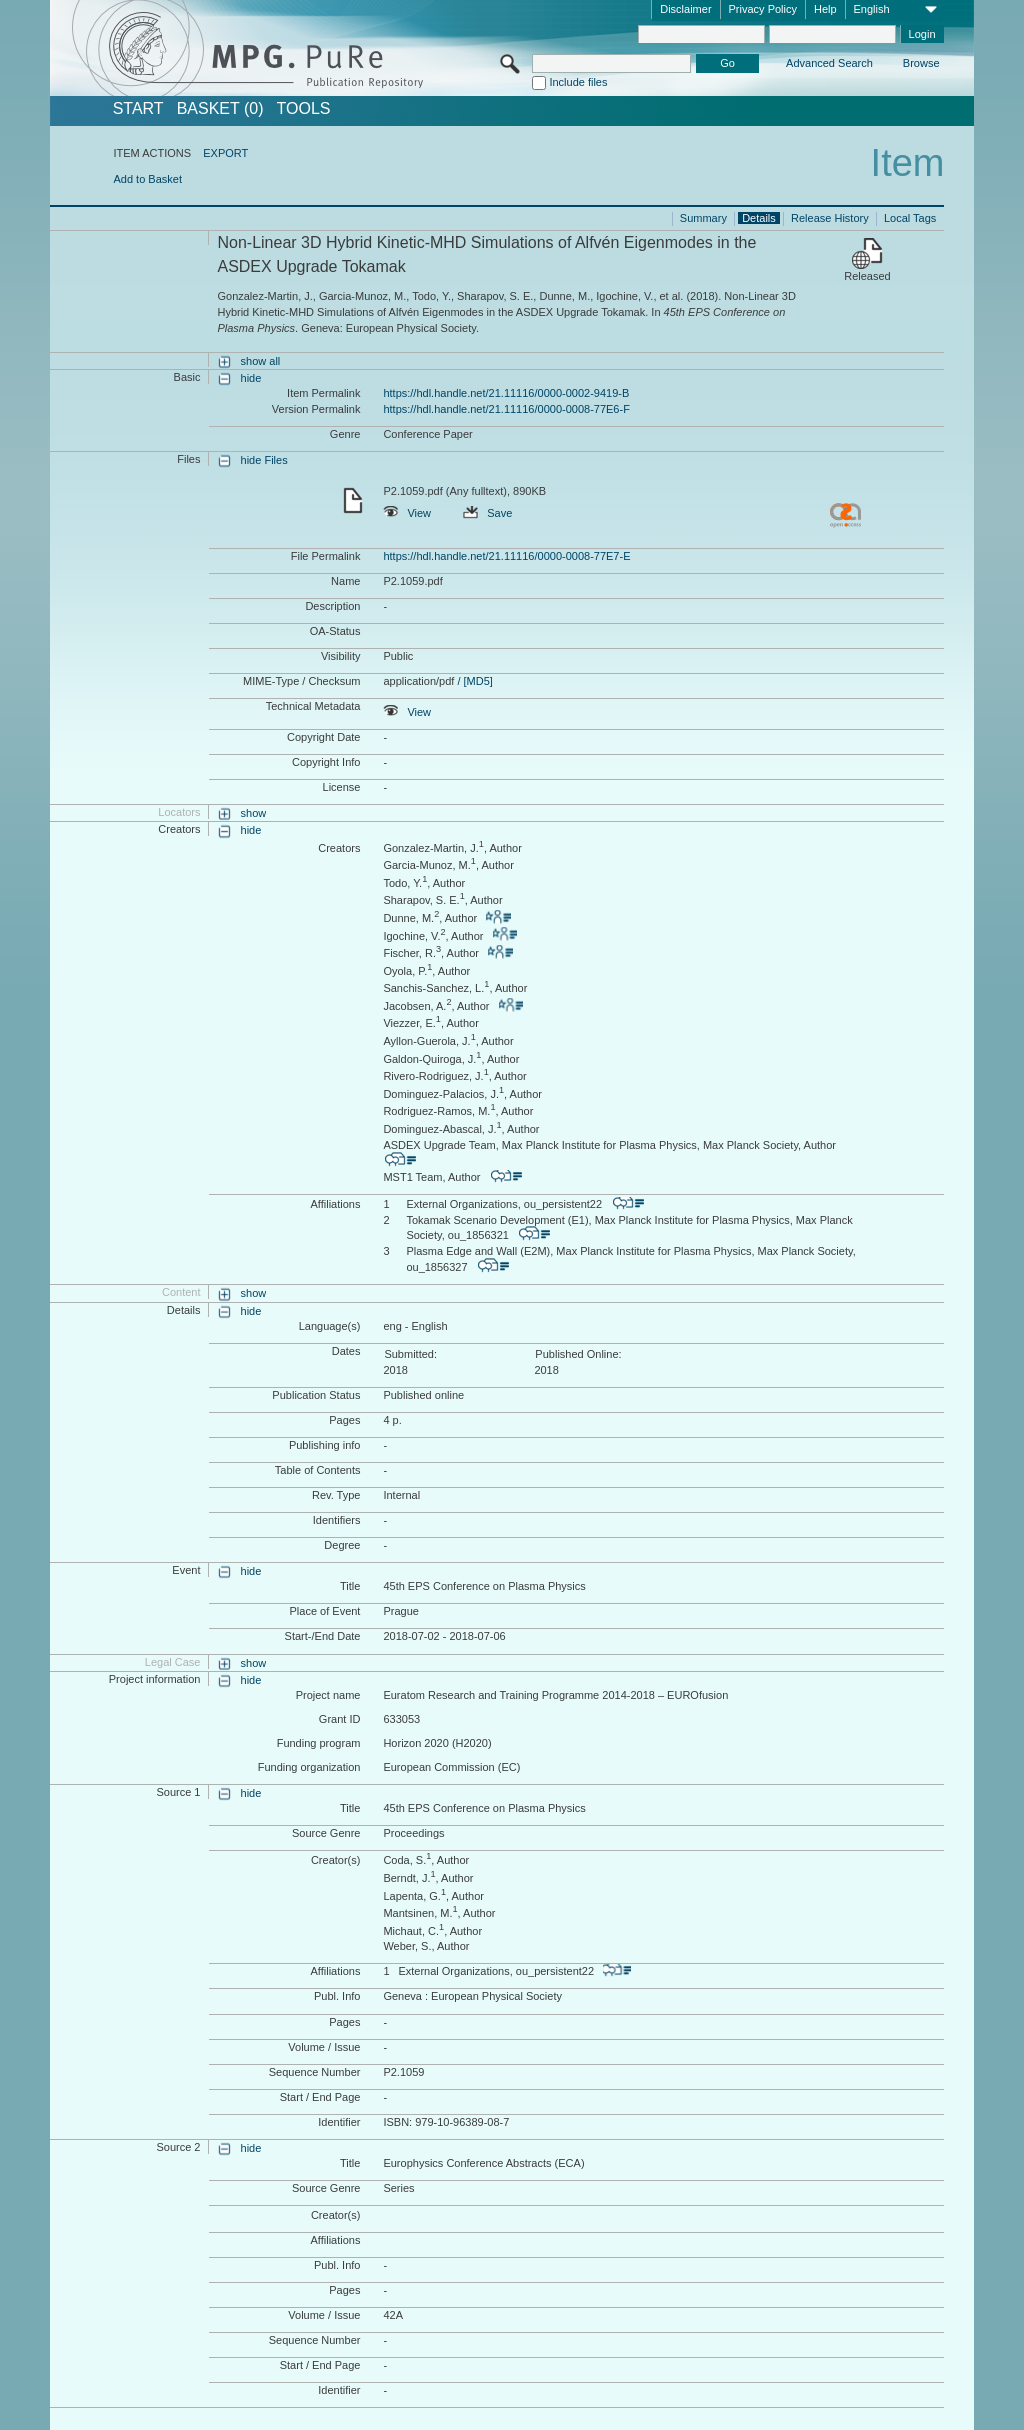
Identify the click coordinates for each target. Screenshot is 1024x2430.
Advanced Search (829, 63)
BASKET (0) (220, 109)
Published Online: (578, 1354)
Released (867, 276)
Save (487, 513)
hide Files (264, 460)
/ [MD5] (473, 681)
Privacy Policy (763, 9)
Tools (304, 109)
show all (261, 361)
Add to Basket (147, 179)
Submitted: (410, 1354)
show (254, 813)
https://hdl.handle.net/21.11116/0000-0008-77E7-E (506, 556)
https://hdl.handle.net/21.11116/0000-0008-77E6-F (506, 409)
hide (251, 378)
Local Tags (910, 218)
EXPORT (225, 153)
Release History (830, 218)
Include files (578, 82)
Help (825, 9)
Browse (921, 63)
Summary (703, 218)
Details (759, 218)
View (407, 513)
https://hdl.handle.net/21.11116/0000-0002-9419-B (506, 393)
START (138, 109)
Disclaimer (685, 9)
